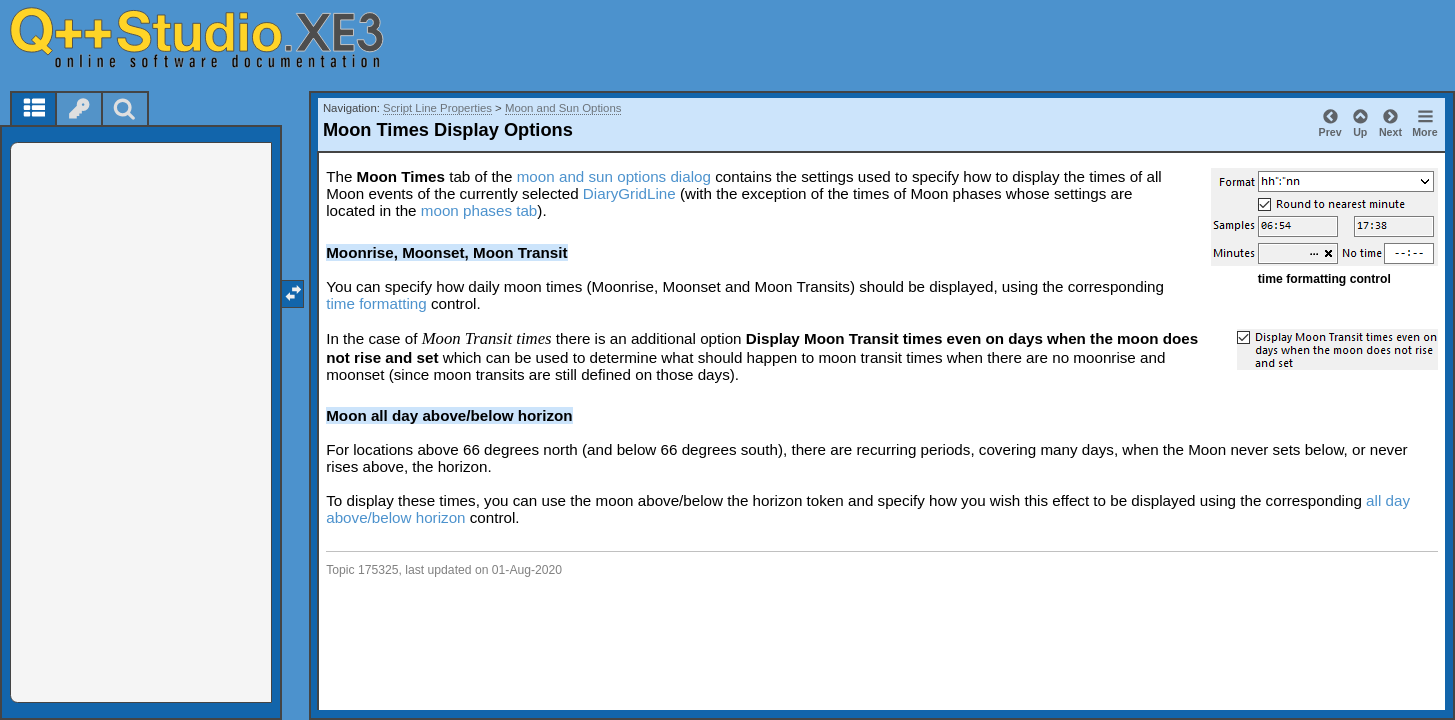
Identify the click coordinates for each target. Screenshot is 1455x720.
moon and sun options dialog (614, 176)
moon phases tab (479, 210)
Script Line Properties (437, 108)
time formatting (376, 303)
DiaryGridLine (629, 193)
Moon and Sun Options (563, 108)
